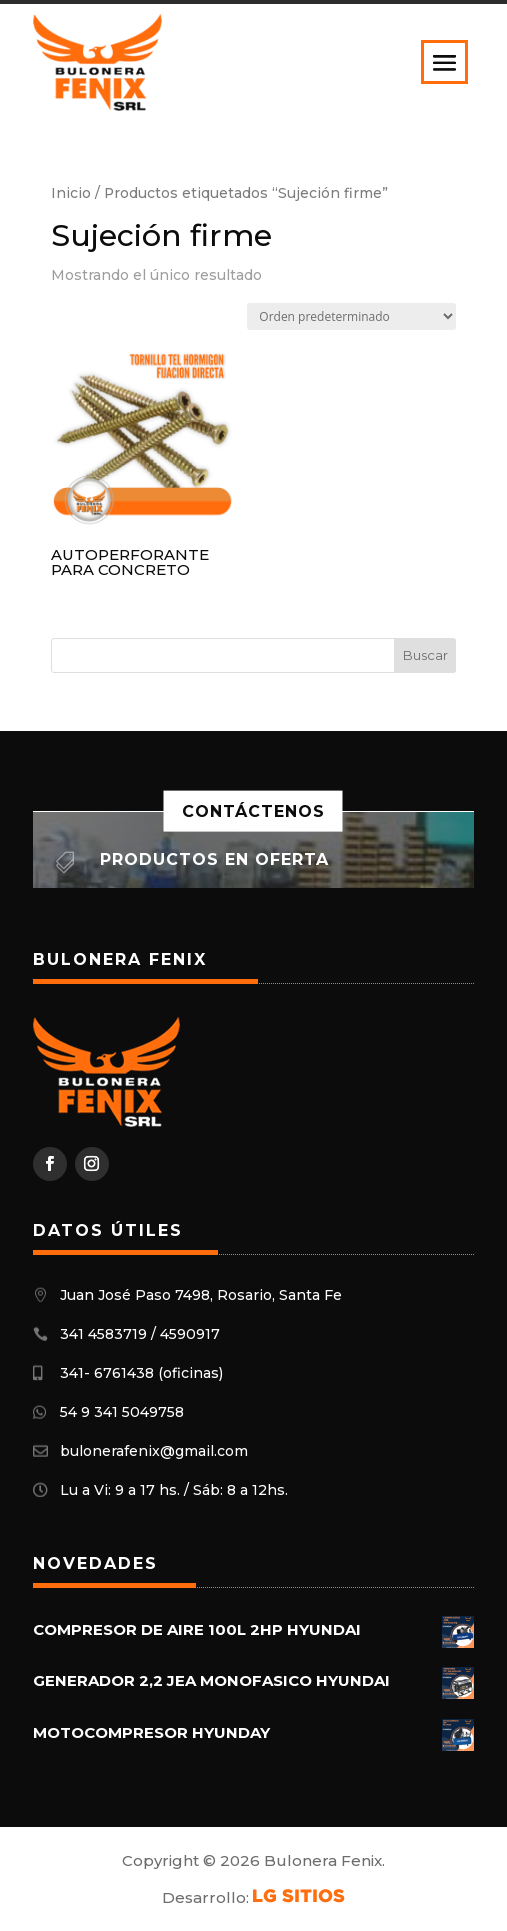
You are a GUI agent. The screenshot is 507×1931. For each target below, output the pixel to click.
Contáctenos (253, 811)
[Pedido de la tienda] (351, 316)
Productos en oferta (214, 859)
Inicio (71, 193)
